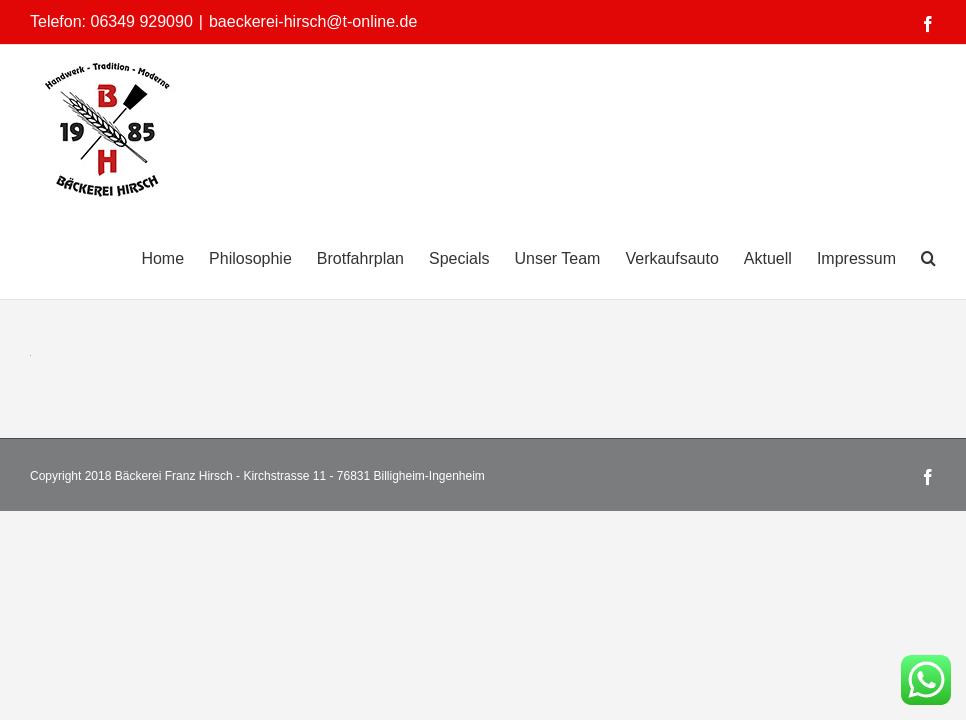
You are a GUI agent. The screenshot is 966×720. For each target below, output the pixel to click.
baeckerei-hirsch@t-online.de (313, 21)
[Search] (928, 257)
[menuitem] (175, 257)
